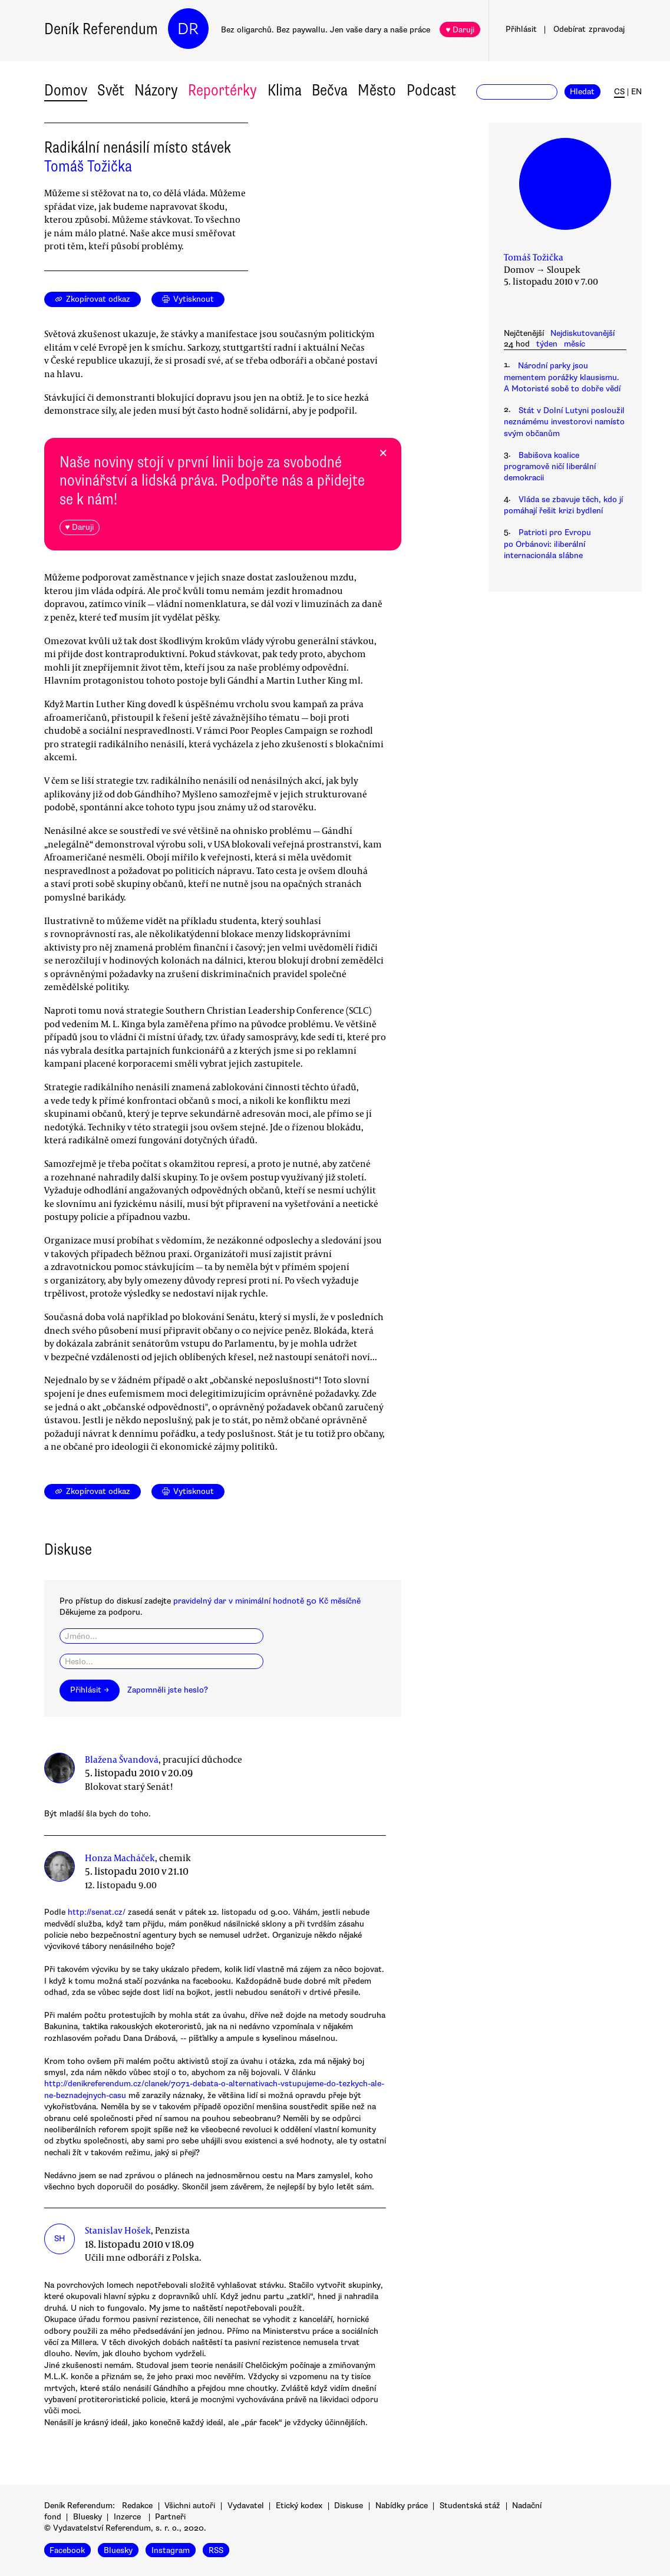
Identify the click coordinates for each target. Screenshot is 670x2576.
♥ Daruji (459, 30)
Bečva (330, 90)
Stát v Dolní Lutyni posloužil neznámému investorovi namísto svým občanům (564, 421)
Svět (110, 90)
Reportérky (222, 90)
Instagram (170, 2550)
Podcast (431, 90)
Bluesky (87, 2517)
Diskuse (348, 2506)
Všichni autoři (189, 2506)
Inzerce (127, 2517)
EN (636, 92)
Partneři (170, 2517)
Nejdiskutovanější (582, 333)
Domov (65, 90)
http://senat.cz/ (97, 1912)
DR (188, 29)
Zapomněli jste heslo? (167, 1690)
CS (619, 92)
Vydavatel (245, 2506)
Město (377, 90)
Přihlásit (521, 29)
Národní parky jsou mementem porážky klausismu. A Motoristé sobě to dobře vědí (562, 377)
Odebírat (589, 29)
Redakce (137, 2506)
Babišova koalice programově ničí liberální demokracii (550, 466)
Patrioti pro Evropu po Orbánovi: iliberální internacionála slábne (547, 543)
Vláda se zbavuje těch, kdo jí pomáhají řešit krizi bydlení (563, 505)
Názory (156, 90)
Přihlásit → (89, 1690)
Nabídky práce (401, 2506)
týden (546, 344)
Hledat (582, 92)
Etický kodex (299, 2506)
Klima (285, 90)
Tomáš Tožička (88, 166)
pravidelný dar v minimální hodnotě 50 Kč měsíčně (267, 1601)
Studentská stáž (470, 2506)
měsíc (574, 344)
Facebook (67, 2550)
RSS (216, 2550)
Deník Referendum (101, 29)
